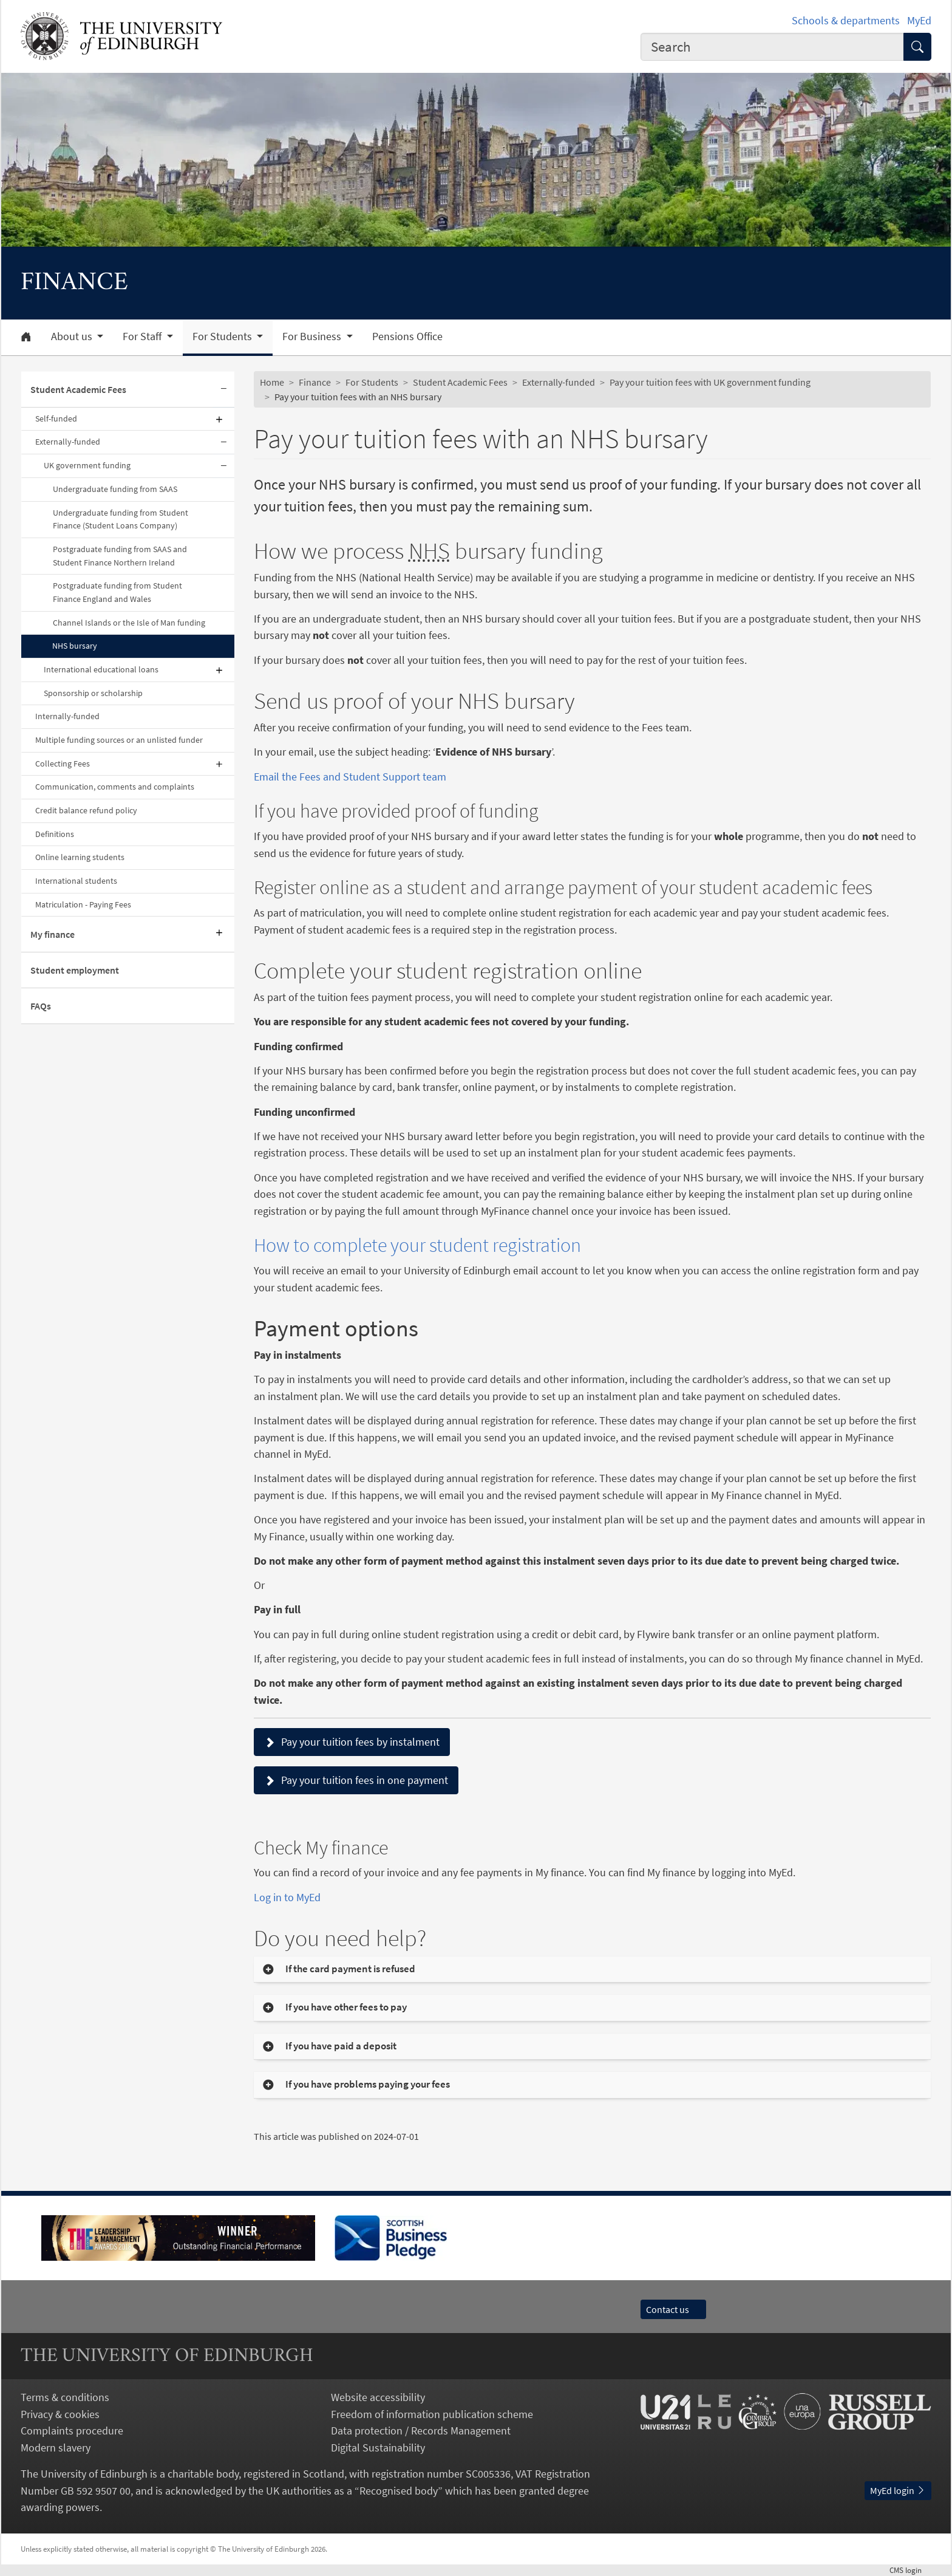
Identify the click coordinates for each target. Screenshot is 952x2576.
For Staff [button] (143, 336)
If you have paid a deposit (340, 2046)
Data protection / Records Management (421, 2431)
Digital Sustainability (378, 2448)
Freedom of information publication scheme (432, 2414)
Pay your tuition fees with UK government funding (710, 382)
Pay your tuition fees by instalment (352, 1742)
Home (272, 382)
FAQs (40, 1006)
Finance (315, 382)
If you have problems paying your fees (368, 2084)
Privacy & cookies (60, 2414)
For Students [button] (223, 336)
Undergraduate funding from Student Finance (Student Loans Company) (120, 519)
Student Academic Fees (78, 389)
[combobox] (772, 47)
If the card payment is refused (350, 1969)
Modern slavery (55, 2448)
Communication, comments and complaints (114, 786)
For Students (371, 382)
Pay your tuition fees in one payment (356, 1780)
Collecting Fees (62, 763)
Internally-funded (67, 716)
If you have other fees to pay (346, 2007)
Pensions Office (407, 336)
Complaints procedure (72, 2431)
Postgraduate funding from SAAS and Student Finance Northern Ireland (120, 556)
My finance (52, 934)
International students (76, 880)
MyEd (919, 20)
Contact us (673, 2309)
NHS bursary (74, 645)
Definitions (54, 833)
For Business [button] (313, 336)
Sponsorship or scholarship (93, 693)
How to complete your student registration (417, 1245)
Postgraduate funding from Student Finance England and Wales (117, 592)
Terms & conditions (65, 2397)
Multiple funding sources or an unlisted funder (119, 739)
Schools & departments (846, 20)
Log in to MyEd (287, 1897)
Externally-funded (67, 441)
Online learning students (79, 857)
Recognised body (398, 2491)
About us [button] (73, 336)
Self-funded (56, 418)
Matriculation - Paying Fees (83, 904)
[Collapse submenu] (223, 390)
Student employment (74, 970)
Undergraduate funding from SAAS (115, 488)
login (910, 2570)
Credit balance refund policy (86, 810)
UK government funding (87, 465)
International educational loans (101, 669)
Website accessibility (378, 2397)
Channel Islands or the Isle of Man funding (129, 622)
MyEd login (898, 2490)
